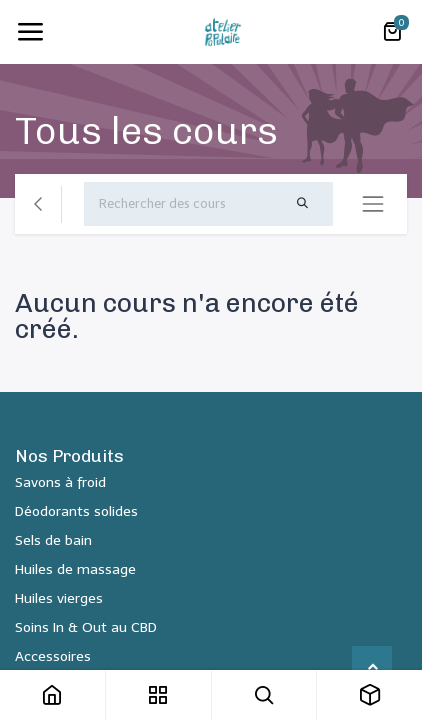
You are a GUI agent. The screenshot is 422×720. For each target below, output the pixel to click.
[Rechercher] (302, 204)
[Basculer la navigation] (373, 204)
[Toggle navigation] (30, 32)
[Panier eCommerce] (392, 32)
